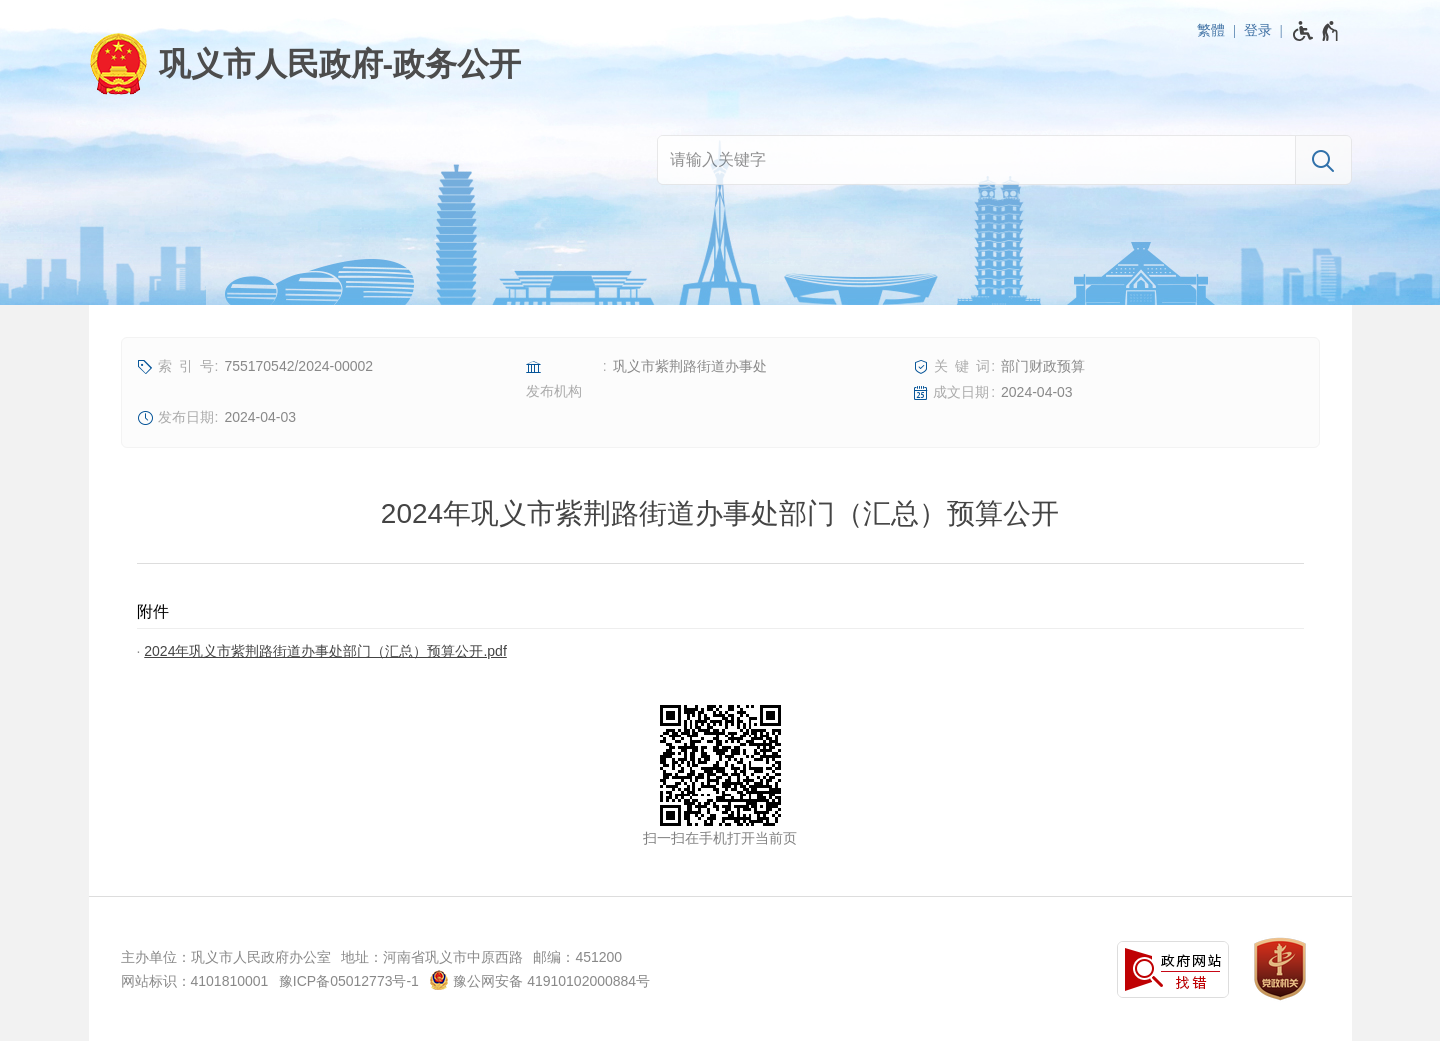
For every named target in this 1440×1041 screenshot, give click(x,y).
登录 (1258, 30)
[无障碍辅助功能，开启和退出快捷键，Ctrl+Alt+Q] (1316, 31)
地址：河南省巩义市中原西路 (432, 957)
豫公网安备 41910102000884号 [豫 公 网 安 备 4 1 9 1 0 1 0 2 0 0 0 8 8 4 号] (539, 980)
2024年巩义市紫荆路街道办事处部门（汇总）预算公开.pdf (325, 651)
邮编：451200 (577, 957)
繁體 (1211, 30)
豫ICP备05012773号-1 (349, 981)
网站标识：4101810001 (195, 981)
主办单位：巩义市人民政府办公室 (226, 957)
